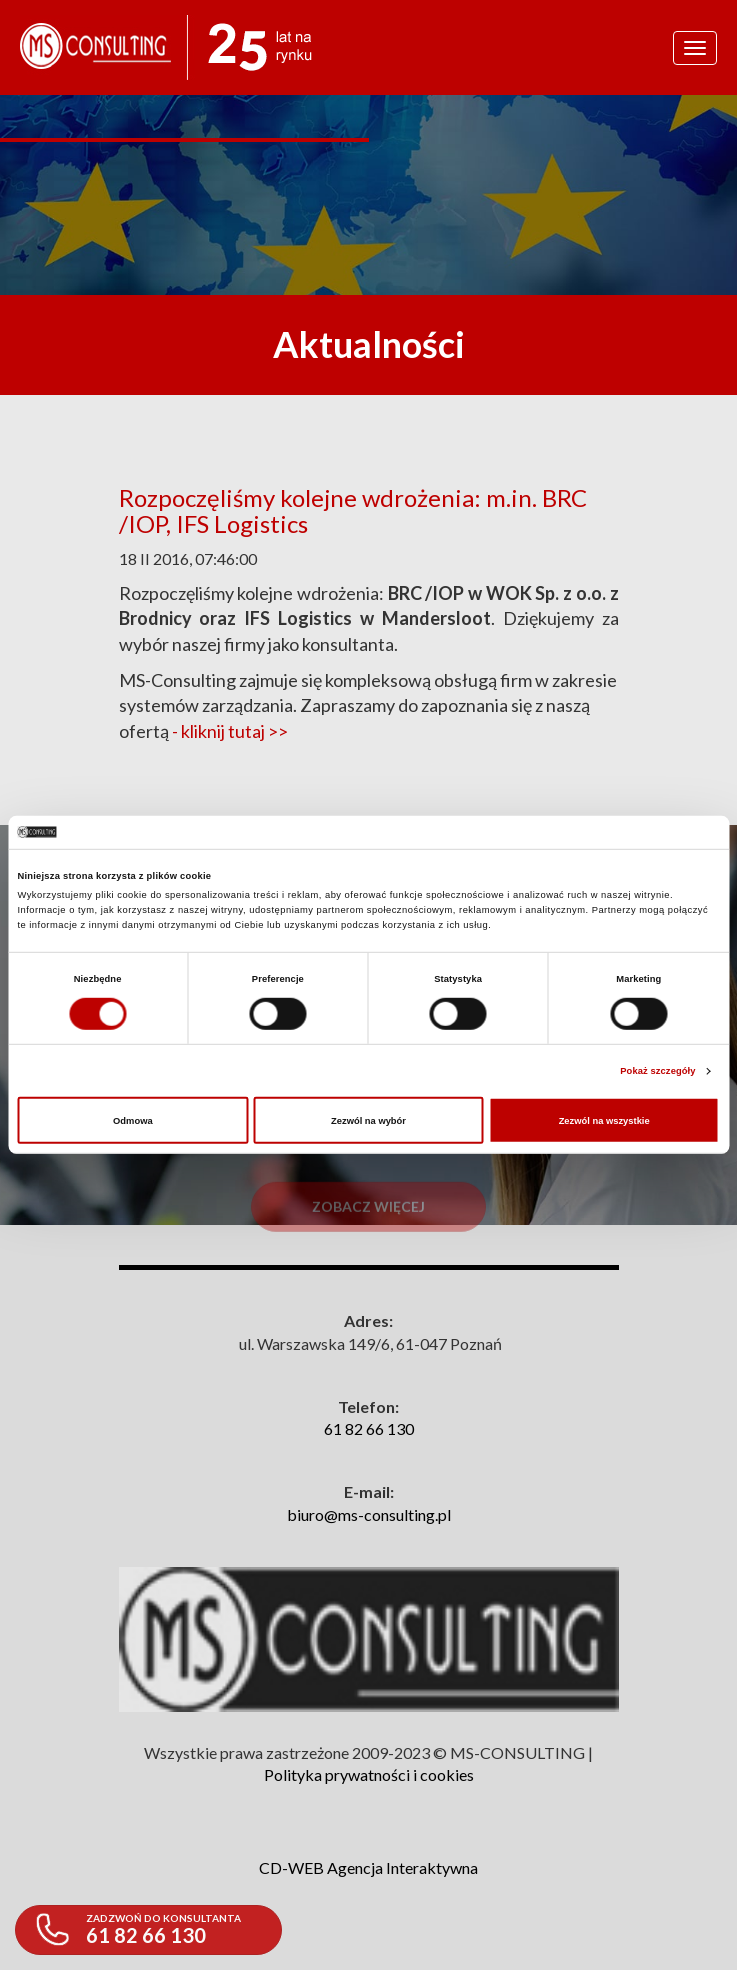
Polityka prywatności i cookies (369, 1774)
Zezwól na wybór (368, 1120)
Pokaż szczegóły (657, 1071)
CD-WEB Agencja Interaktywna (368, 1867)
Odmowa (133, 1120)
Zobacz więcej (368, 1235)
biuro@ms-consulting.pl (369, 1514)
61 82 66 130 (369, 1428)
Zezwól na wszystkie (604, 1120)
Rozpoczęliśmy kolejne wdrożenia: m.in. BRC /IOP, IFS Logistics (353, 510)
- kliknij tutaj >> (230, 731)
